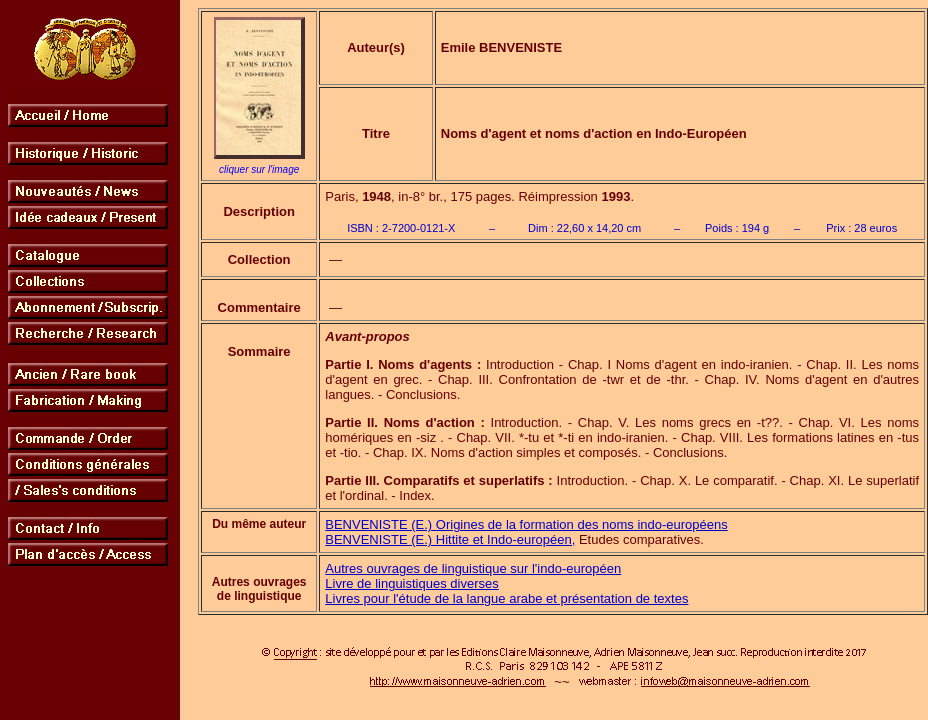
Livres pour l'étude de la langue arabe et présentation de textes (506, 598)
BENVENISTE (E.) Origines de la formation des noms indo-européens (526, 524)
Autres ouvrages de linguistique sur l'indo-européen (473, 568)
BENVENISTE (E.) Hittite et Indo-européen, (450, 539)
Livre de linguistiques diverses (411, 583)
